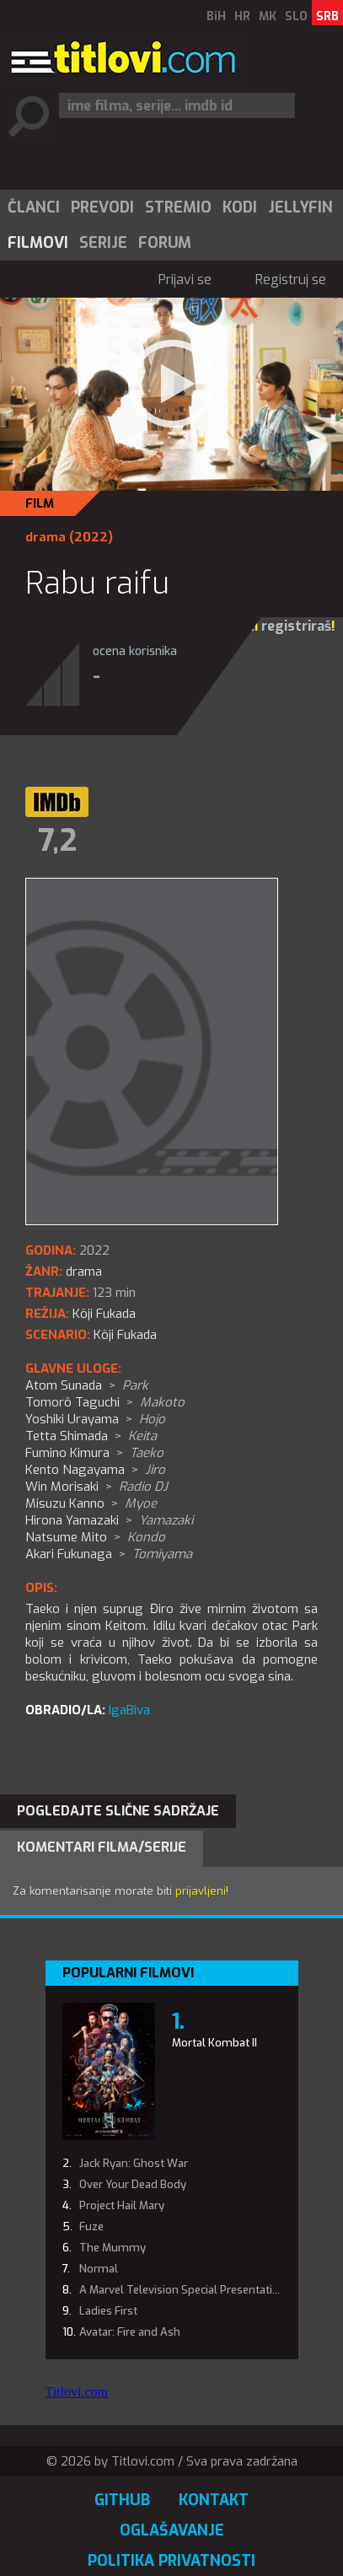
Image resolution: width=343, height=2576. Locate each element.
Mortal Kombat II (214, 2043)
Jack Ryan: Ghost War (133, 2163)
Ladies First (108, 2311)
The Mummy (112, 2247)
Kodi (239, 207)
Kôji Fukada (125, 1334)
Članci (34, 207)
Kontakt (214, 2500)
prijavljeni (200, 1891)
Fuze (91, 2226)
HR (242, 16)
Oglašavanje (172, 2530)
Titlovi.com (77, 2392)
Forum (164, 243)
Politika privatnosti (171, 2561)
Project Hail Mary (121, 2205)
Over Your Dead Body (132, 2184)
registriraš (296, 626)
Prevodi (102, 207)
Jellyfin (300, 207)
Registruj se (290, 279)
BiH (216, 16)
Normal (98, 2268)
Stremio (178, 207)
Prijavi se (185, 279)
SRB (327, 16)
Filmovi (38, 243)
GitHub (122, 2500)
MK (267, 16)
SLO (296, 16)
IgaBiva (129, 1710)
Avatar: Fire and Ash (129, 2332)
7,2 (57, 840)
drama (45, 537)
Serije (103, 243)
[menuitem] (32, 207)
